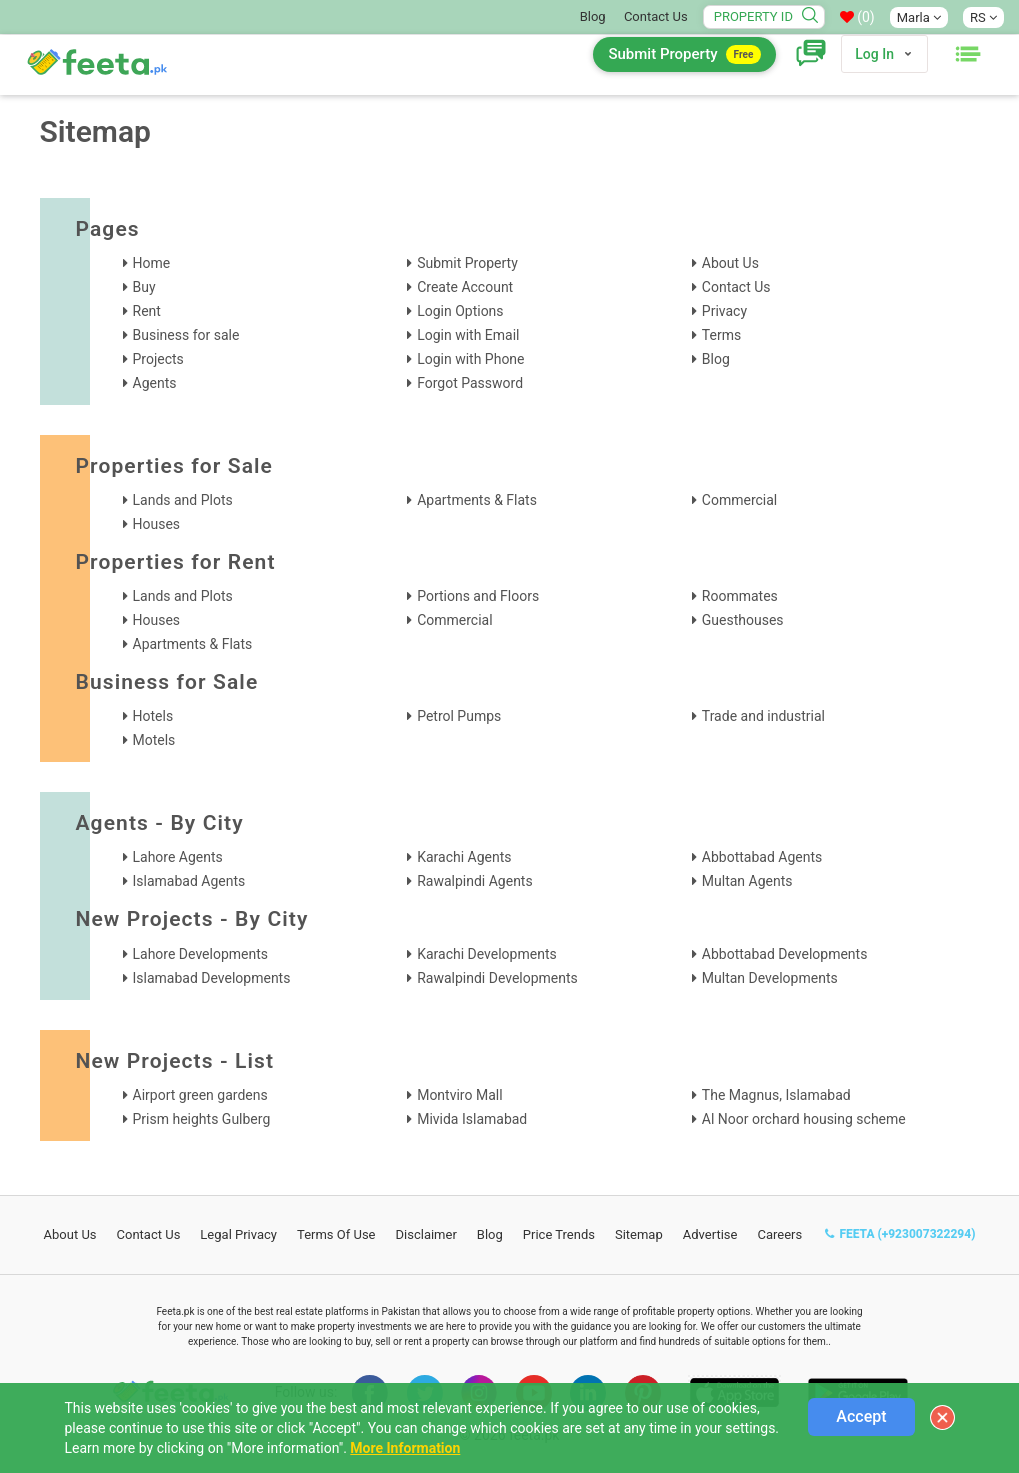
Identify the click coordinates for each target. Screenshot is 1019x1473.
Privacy (724, 311)
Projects (158, 359)
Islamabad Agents (189, 881)
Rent (147, 311)
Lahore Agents (178, 857)
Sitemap (639, 1234)
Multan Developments (770, 978)
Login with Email (468, 335)
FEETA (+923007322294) (900, 1234)
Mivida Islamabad (472, 1119)
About (70, 1234)
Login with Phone (470, 359)
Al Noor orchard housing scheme (804, 1119)
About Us (730, 263)
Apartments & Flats (477, 500)
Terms (721, 335)
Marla (919, 17)
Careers (779, 1234)
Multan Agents (747, 881)
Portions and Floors (478, 596)
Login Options (460, 311)
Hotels (153, 716)
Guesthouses (743, 620)
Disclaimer (426, 1234)
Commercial (739, 500)
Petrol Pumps (459, 716)
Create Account (465, 287)
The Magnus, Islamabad (776, 1095)
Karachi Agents (464, 857)
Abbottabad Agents (762, 857)
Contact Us (656, 16)
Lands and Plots (183, 500)
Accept (861, 1416)
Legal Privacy (238, 1234)
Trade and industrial (763, 716)
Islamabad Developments (212, 978)
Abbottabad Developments (785, 954)
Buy (144, 287)
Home (152, 263)
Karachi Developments (487, 954)
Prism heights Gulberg (202, 1119)
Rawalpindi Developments (497, 978)
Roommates (740, 596)
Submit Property (684, 54)
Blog (593, 16)
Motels (154, 740)
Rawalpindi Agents (475, 881)
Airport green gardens (200, 1095)
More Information (405, 1448)
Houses (157, 524)
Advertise (710, 1234)
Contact (149, 1234)
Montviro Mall (459, 1095)
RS (983, 17)
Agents (155, 383)
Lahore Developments (201, 954)
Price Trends (559, 1234)
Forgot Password (470, 383)
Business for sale (186, 335)
